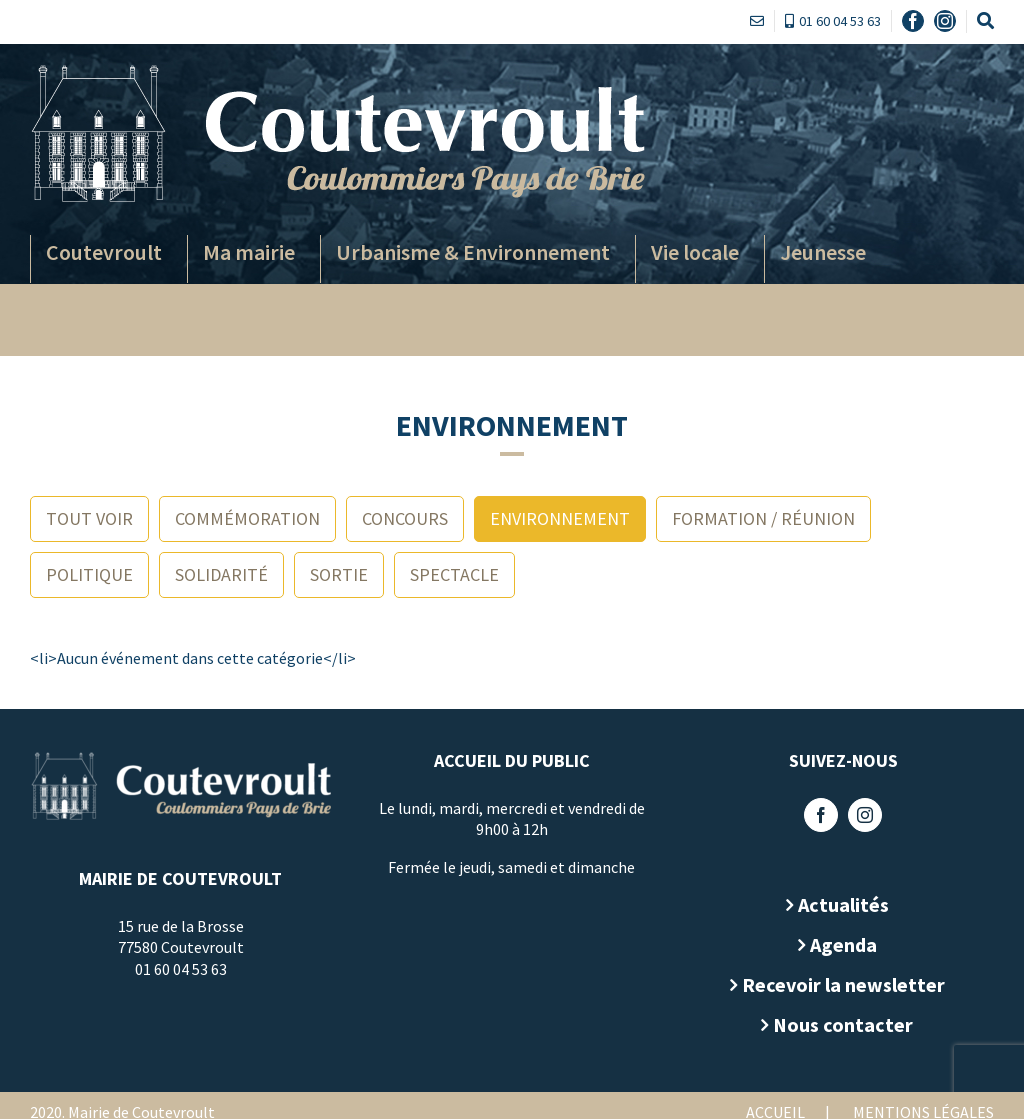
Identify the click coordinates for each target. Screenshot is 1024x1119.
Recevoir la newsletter (835, 984)
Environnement (560, 518)
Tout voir (89, 518)
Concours (405, 518)
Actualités (835, 904)
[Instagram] (858, 815)
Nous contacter (836, 1024)
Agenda (835, 944)
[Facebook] (814, 815)
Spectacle (454, 574)
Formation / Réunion (763, 518)
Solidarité (221, 574)
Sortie (339, 574)
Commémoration (247, 518)
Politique (89, 574)
